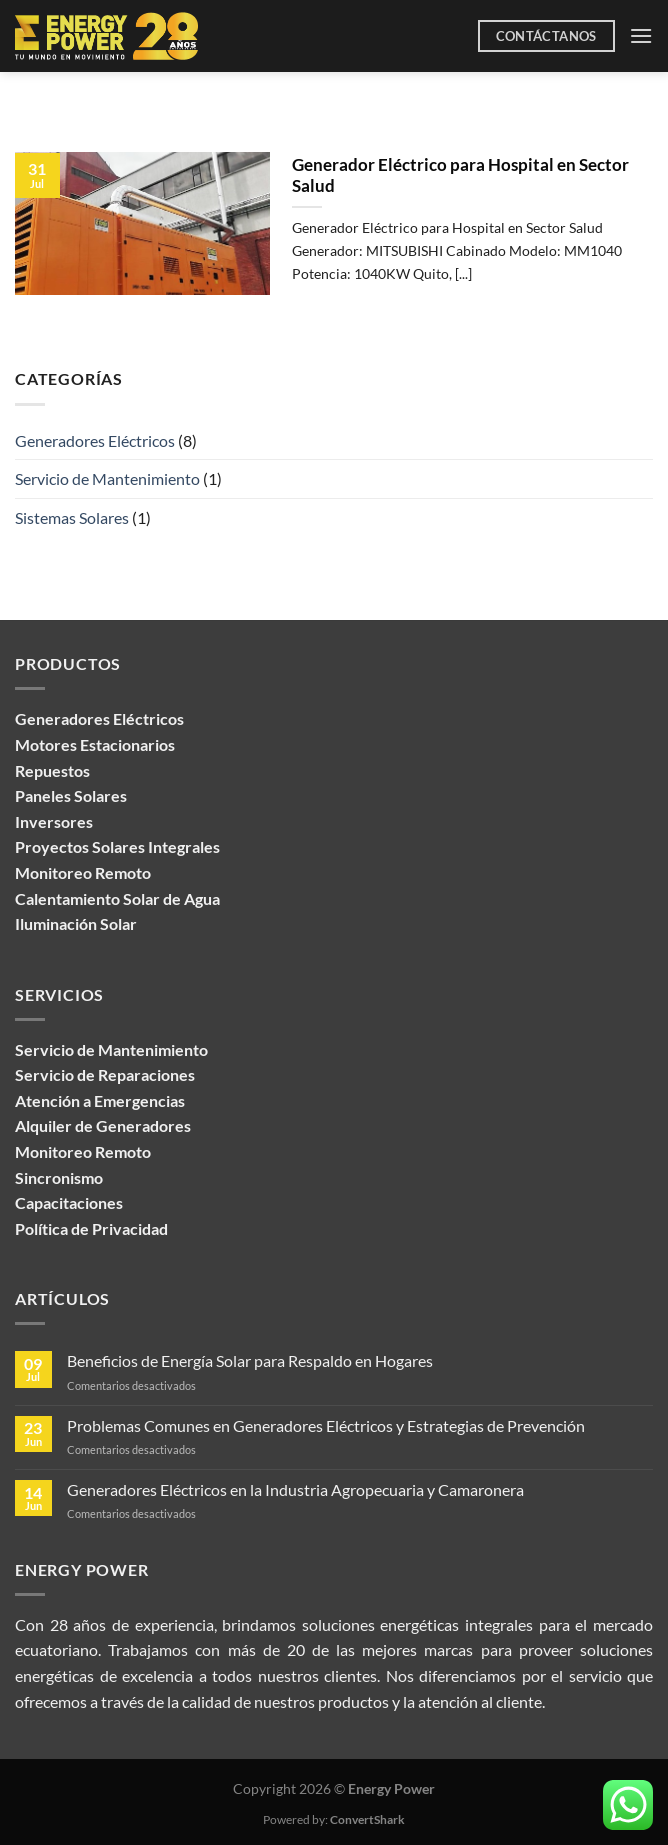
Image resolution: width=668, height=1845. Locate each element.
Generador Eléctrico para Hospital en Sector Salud (460, 176)
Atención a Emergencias (100, 1100)
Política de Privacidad (91, 1228)
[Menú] (641, 35)
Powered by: (334, 1819)
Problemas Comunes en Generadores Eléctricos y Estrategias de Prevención (326, 1425)
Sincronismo (59, 1177)
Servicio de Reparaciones (105, 1074)
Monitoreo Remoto (83, 1151)
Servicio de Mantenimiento (107, 478)
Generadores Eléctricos (95, 440)
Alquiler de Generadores (103, 1125)
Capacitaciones (69, 1202)
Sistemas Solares (72, 517)
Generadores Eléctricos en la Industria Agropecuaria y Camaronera (295, 1489)
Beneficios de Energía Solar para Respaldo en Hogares (250, 1360)
